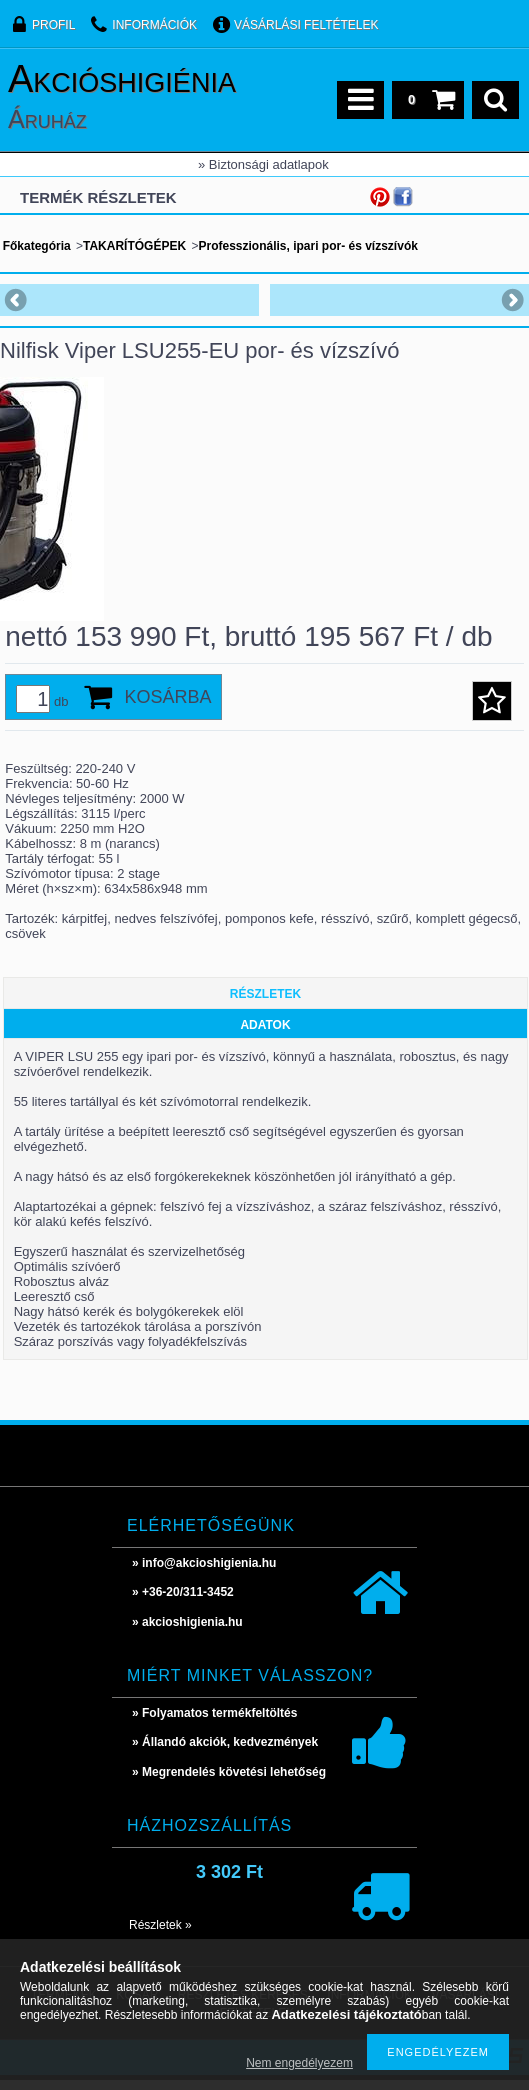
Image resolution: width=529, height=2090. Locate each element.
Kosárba (167, 707)
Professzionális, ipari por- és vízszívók (307, 246)
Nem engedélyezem (299, 2063)
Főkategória (37, 246)
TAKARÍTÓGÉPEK (134, 246)
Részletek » (160, 1935)
